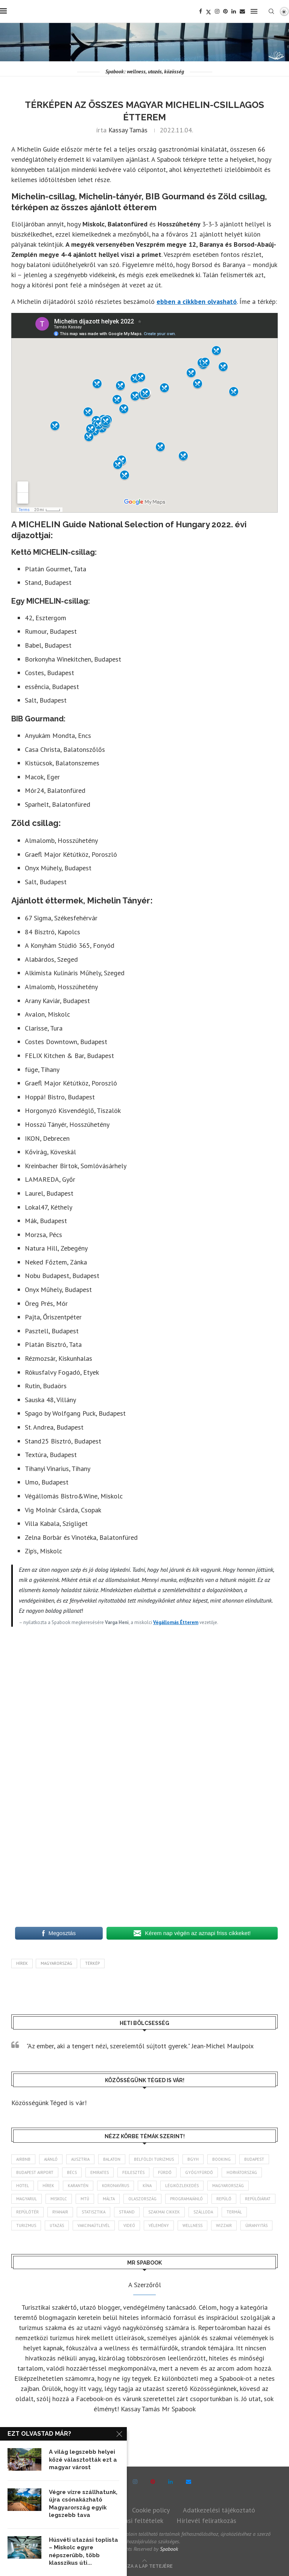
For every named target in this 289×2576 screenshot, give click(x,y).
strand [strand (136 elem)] (127, 2212)
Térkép (92, 1963)
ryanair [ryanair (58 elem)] (60, 2212)
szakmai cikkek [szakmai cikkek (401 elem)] (164, 2212)
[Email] (242, 11)
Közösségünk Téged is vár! (49, 2102)
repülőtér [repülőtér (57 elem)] (27, 2212)
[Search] (271, 11)
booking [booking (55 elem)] (221, 2159)
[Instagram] (217, 11)
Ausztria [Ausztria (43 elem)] (80, 2159)
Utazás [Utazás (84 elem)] (57, 2225)
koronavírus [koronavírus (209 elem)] (115, 2185)
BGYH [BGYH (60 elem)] (193, 2159)
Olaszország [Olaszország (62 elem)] (142, 2198)
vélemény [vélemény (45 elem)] (159, 2225)
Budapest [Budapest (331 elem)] (254, 2159)
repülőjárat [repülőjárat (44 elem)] (258, 2198)
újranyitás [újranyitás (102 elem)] (256, 2225)
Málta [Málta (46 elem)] (109, 2198)
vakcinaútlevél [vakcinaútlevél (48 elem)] (94, 2225)
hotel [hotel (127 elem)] (22, 2185)
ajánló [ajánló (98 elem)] (51, 2159)
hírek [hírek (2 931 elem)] (48, 2185)
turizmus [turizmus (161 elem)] (26, 2225)
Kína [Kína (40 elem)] (147, 2185)
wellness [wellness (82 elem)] (192, 2225)
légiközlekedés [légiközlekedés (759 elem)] (182, 2185)
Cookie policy (151, 2510)
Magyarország (56, 1963)
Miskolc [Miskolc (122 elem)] (58, 2198)
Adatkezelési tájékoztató (219, 2510)
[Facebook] (200, 11)
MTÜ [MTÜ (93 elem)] (85, 2198)
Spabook (169, 2549)
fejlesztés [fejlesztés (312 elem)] (133, 2172)
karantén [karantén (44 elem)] (78, 2185)
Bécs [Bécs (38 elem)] (72, 2172)
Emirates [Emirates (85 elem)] (99, 2172)
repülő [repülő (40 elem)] (223, 2198)
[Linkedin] (233, 11)
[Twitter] (208, 11)
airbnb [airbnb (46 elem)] (23, 2159)
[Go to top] (145, 2565)
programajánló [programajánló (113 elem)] (186, 2198)
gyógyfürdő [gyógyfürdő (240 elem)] (199, 2172)
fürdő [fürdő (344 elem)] (165, 2172)
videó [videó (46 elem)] (129, 2225)
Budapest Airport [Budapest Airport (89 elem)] (34, 2172)
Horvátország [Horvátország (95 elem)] (242, 2172)
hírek (22, 1963)
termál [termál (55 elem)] (234, 2212)
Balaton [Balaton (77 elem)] (111, 2159)
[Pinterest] (225, 11)
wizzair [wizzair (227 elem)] (224, 2225)
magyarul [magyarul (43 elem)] (26, 2198)
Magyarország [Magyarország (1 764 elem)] (228, 2185)
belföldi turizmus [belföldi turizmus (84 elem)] (154, 2159)
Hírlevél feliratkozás (206, 2520)
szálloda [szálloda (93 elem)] (203, 2212)
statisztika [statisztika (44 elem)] (93, 2212)
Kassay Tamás (128, 130)
